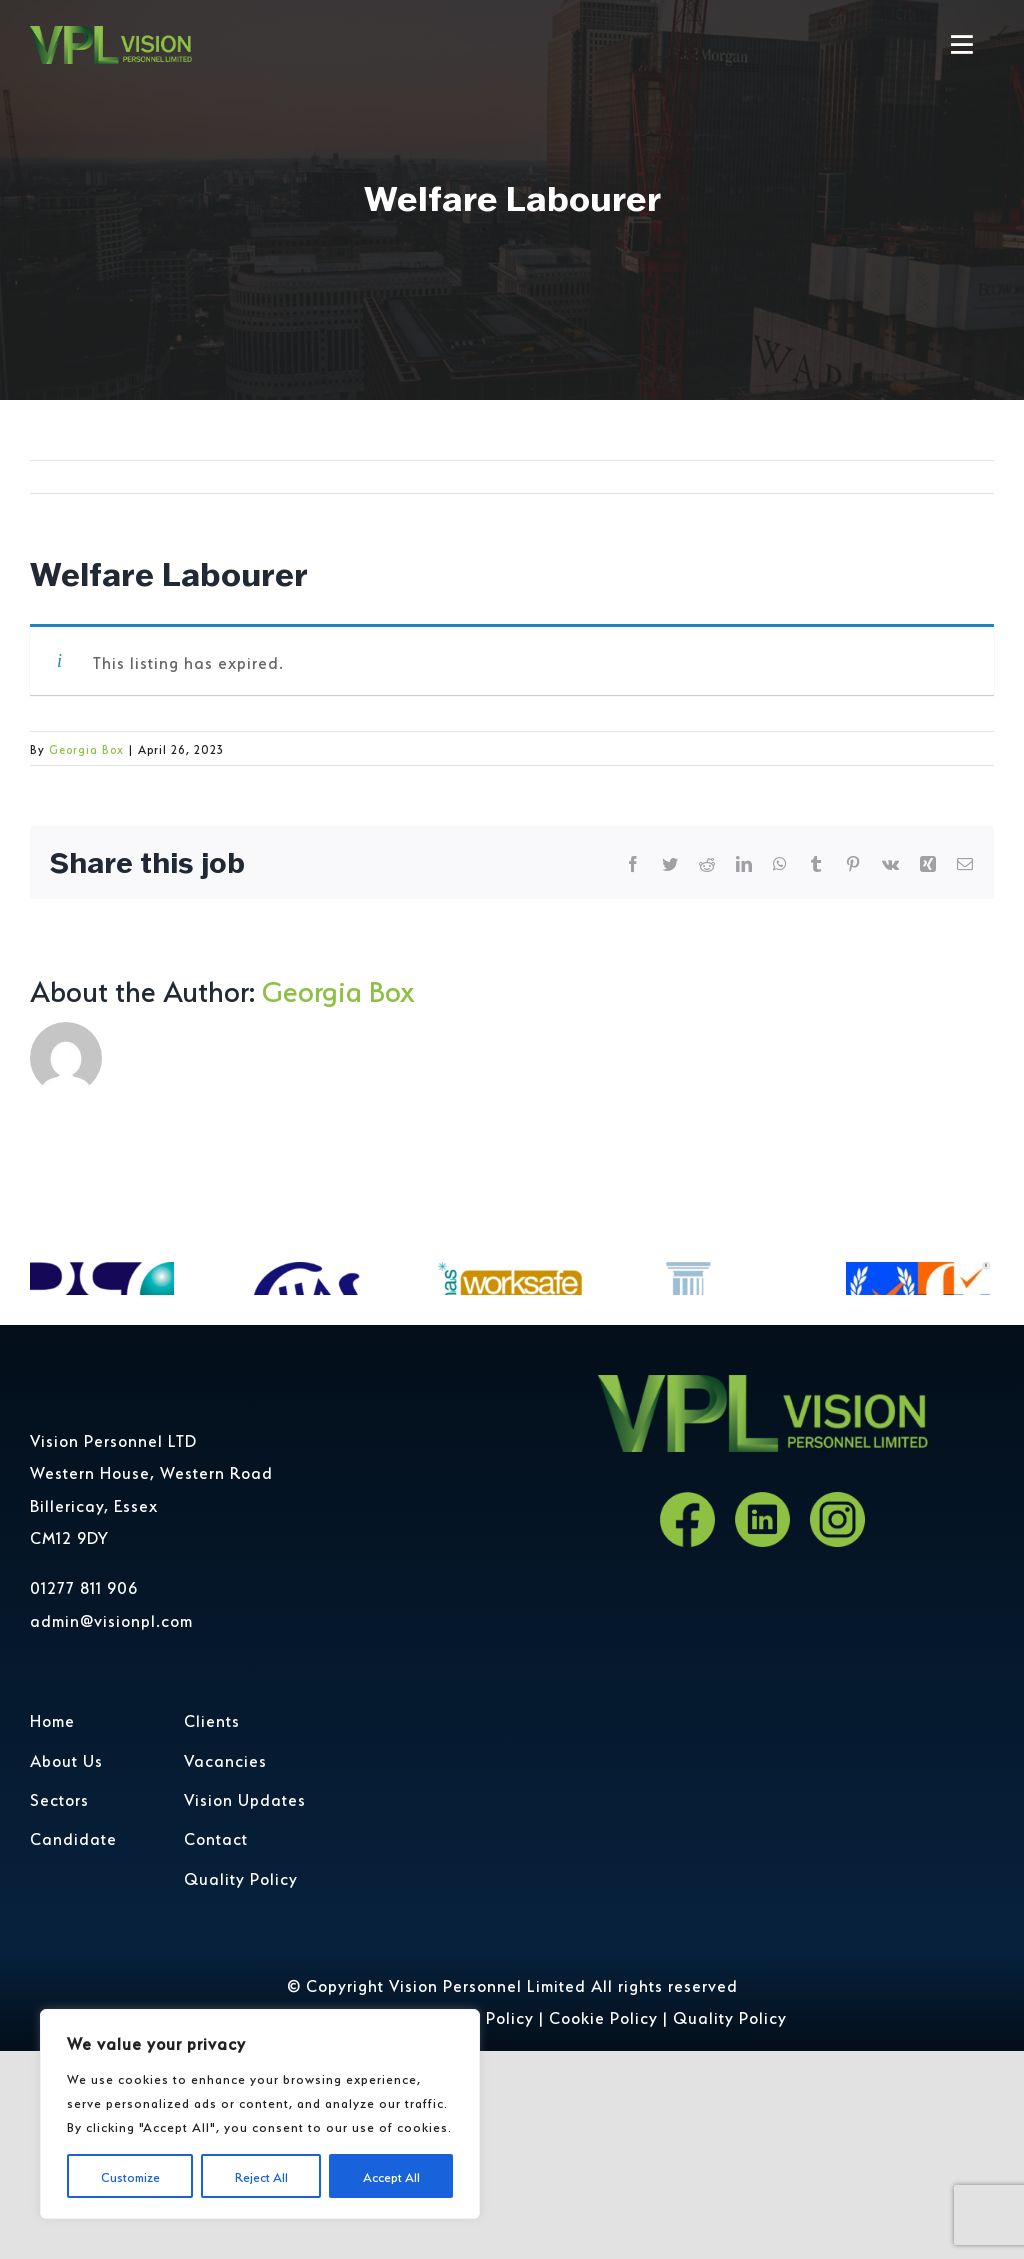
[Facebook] (687, 1617)
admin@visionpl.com (111, 1716)
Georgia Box (86, 748)
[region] (260, 2114)
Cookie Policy (603, 2114)
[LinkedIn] (762, 1617)
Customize (130, 2175)
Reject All (261, 2175)
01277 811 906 (84, 1684)
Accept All (391, 2175)
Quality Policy (730, 2114)
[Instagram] (837, 1617)
